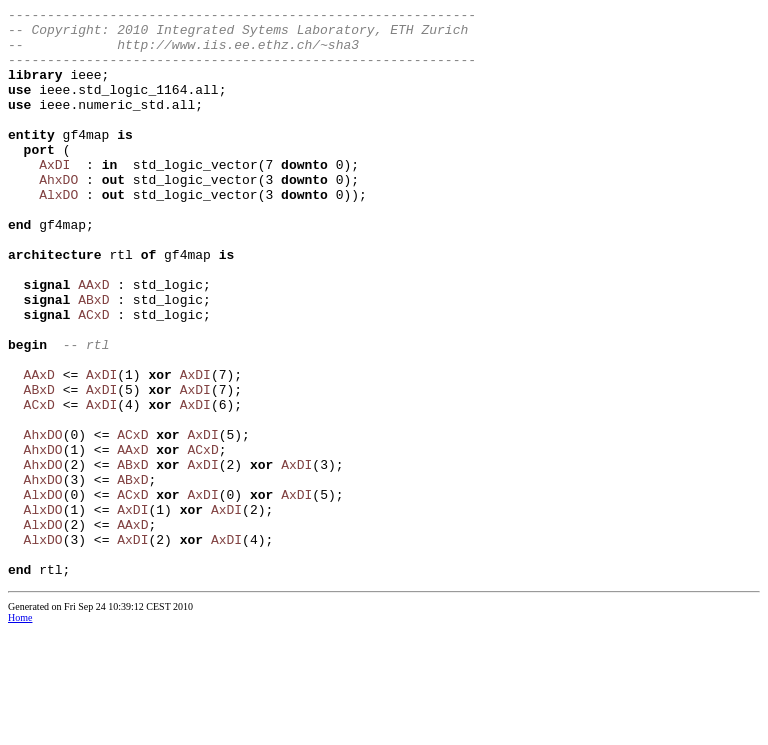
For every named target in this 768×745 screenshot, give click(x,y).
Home (20, 731)
